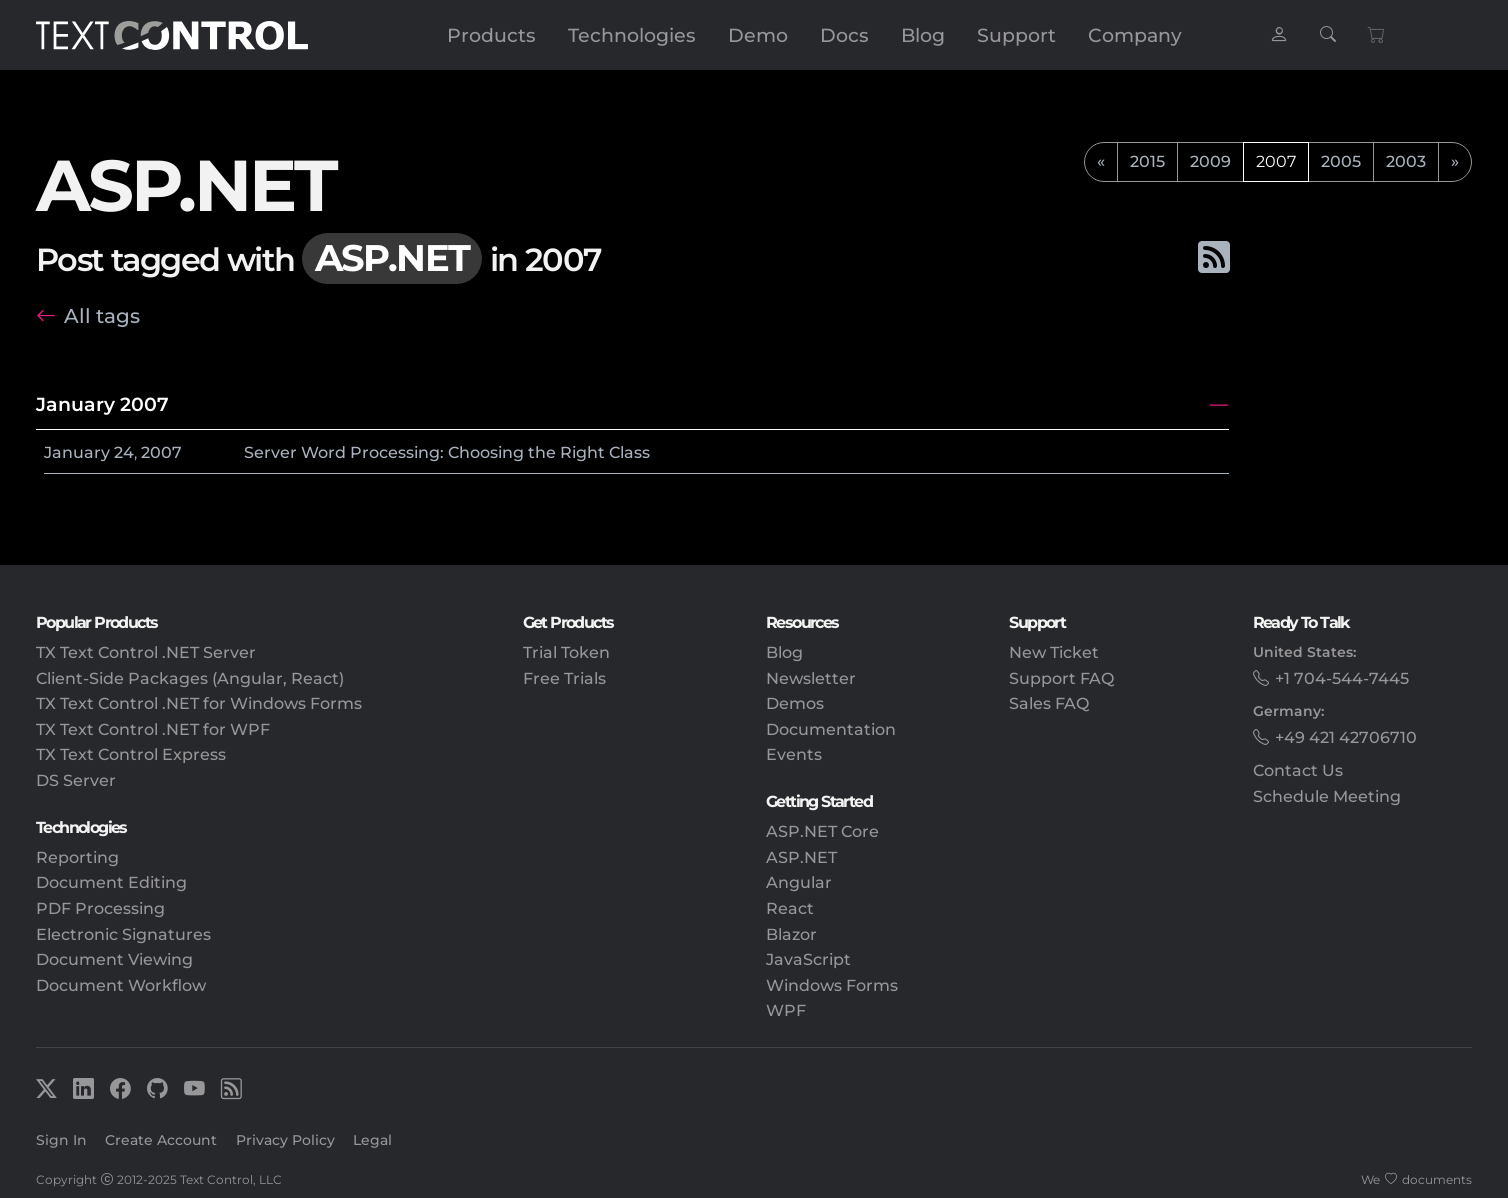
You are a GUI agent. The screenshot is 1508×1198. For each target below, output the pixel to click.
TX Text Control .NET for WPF (153, 729)
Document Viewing (114, 959)
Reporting (77, 857)
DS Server (76, 780)
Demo (758, 35)
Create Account (161, 1140)
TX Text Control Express (131, 754)
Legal (372, 1140)
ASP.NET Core (822, 831)
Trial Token (566, 652)
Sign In (61, 1140)
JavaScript (808, 959)
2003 (1406, 161)
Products (491, 35)
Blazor (791, 934)
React (790, 908)
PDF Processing (100, 908)
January (77, 452)
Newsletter (811, 678)
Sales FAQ (1049, 703)
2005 (1341, 161)
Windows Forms (832, 985)
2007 (161, 452)
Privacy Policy (285, 1140)
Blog (923, 35)
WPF (786, 1010)
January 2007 (102, 404)
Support (1016, 35)
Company (1135, 35)
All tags (102, 315)
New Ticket (1054, 652)
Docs (844, 35)
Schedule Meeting (1327, 796)
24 (124, 452)
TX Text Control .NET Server (146, 652)
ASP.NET (801, 857)
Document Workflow (121, 985)
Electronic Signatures (123, 934)
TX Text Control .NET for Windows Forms (199, 703)
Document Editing (111, 882)
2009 (1210, 161)
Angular (799, 882)
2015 (1147, 161)
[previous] (1101, 162)
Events (794, 754)
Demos (795, 703)
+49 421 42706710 (1346, 737)
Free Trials (564, 678)
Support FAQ (1061, 678)
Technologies (632, 35)
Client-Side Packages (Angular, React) (190, 678)
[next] (1455, 162)
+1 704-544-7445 (1342, 678)
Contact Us (1298, 770)
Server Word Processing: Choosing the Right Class (447, 452)
